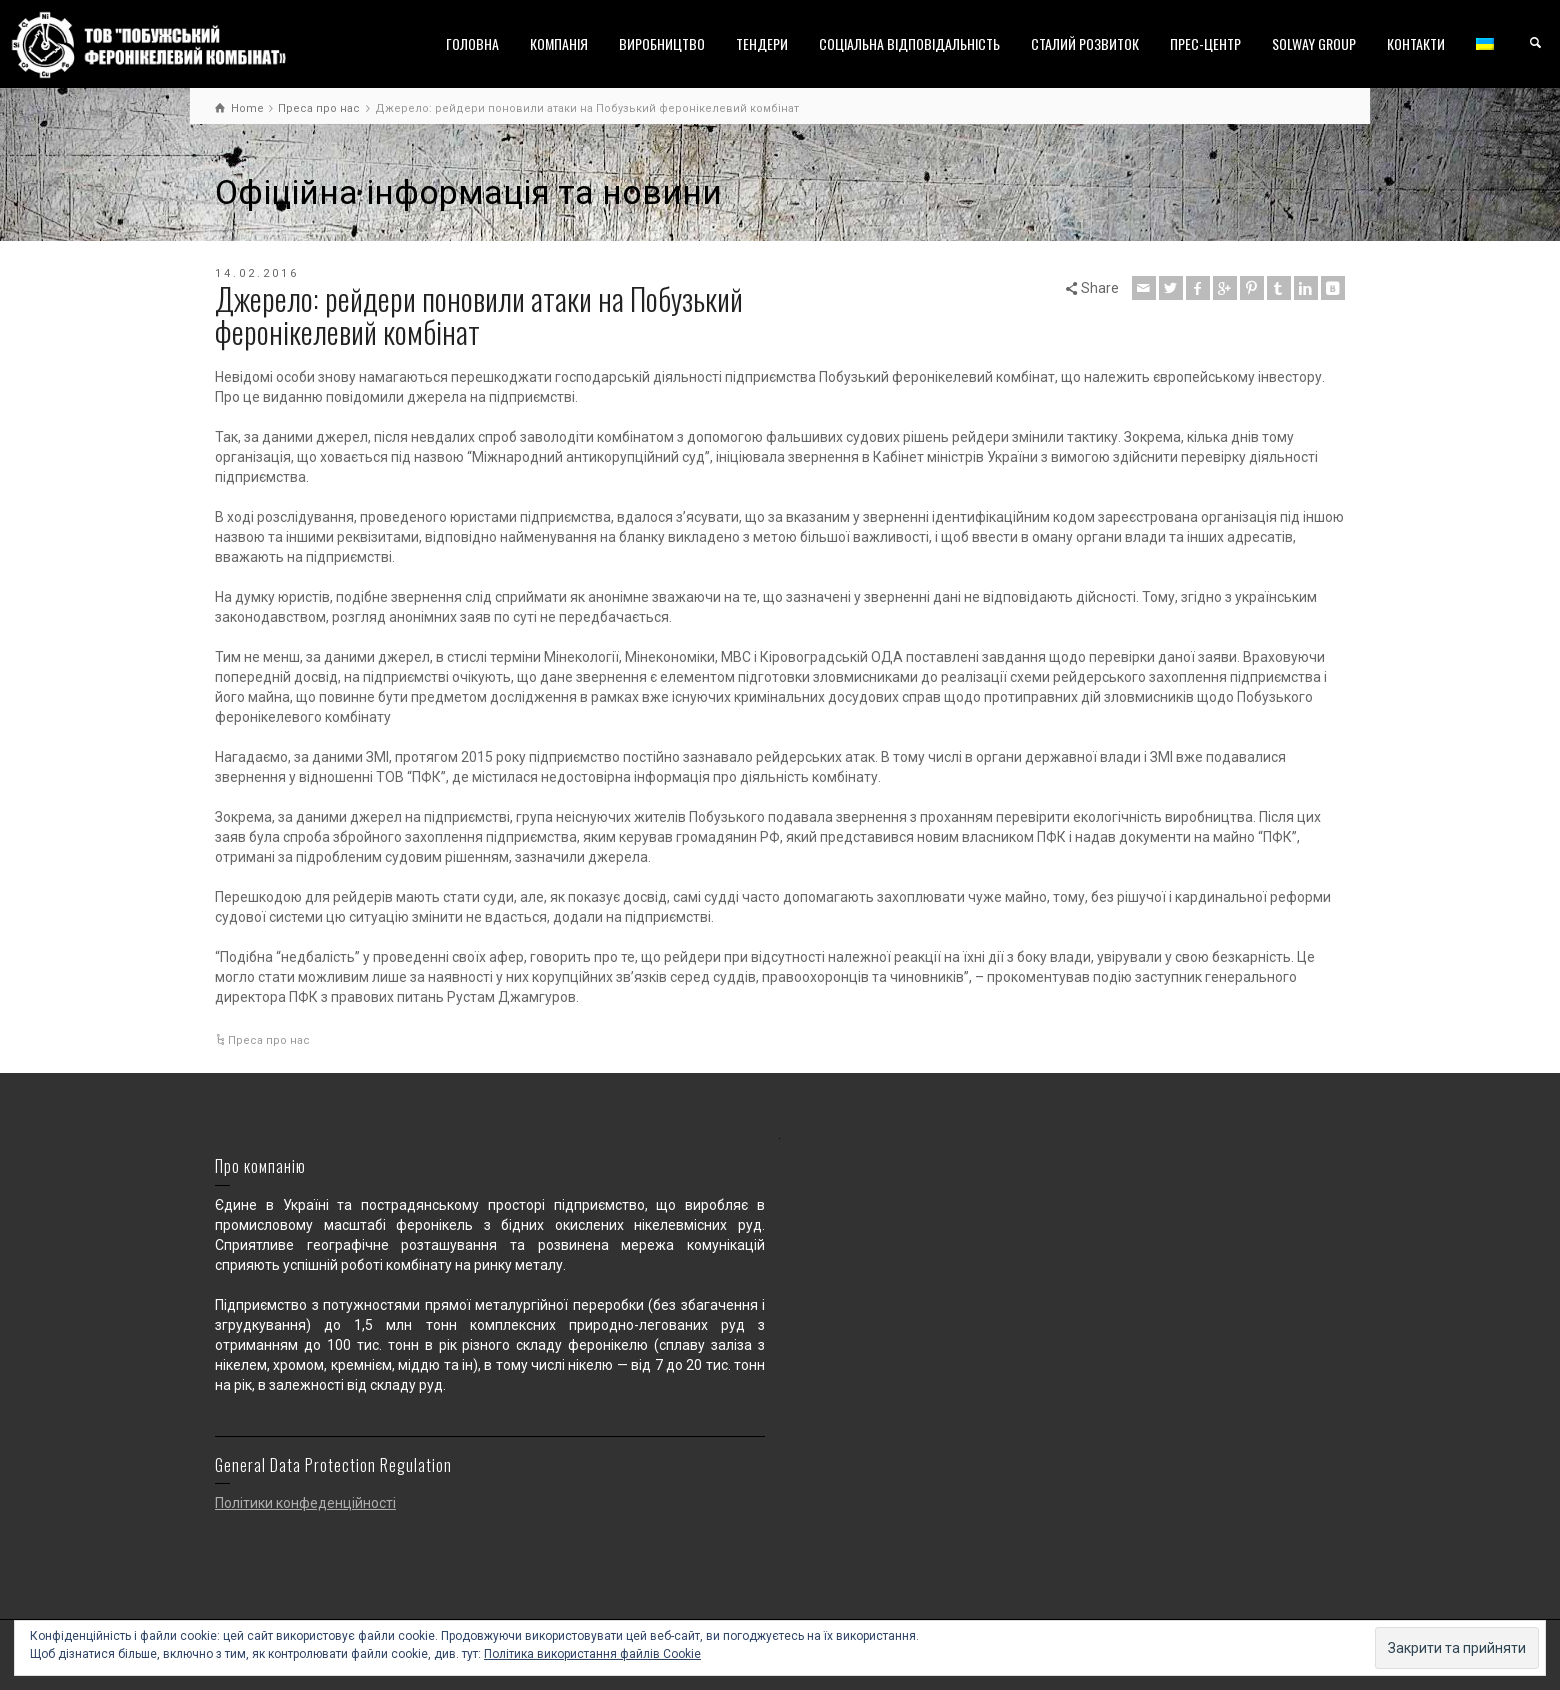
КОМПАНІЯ (559, 43)
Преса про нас (269, 1040)
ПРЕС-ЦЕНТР (1205, 43)
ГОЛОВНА (472, 43)
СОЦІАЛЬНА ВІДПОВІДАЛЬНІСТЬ (909, 43)
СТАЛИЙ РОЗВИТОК (1085, 43)
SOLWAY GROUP (1314, 43)
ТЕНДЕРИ (762, 43)
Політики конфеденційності (305, 1503)
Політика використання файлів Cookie (592, 1654)
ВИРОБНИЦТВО (662, 43)
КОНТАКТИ (1416, 43)
